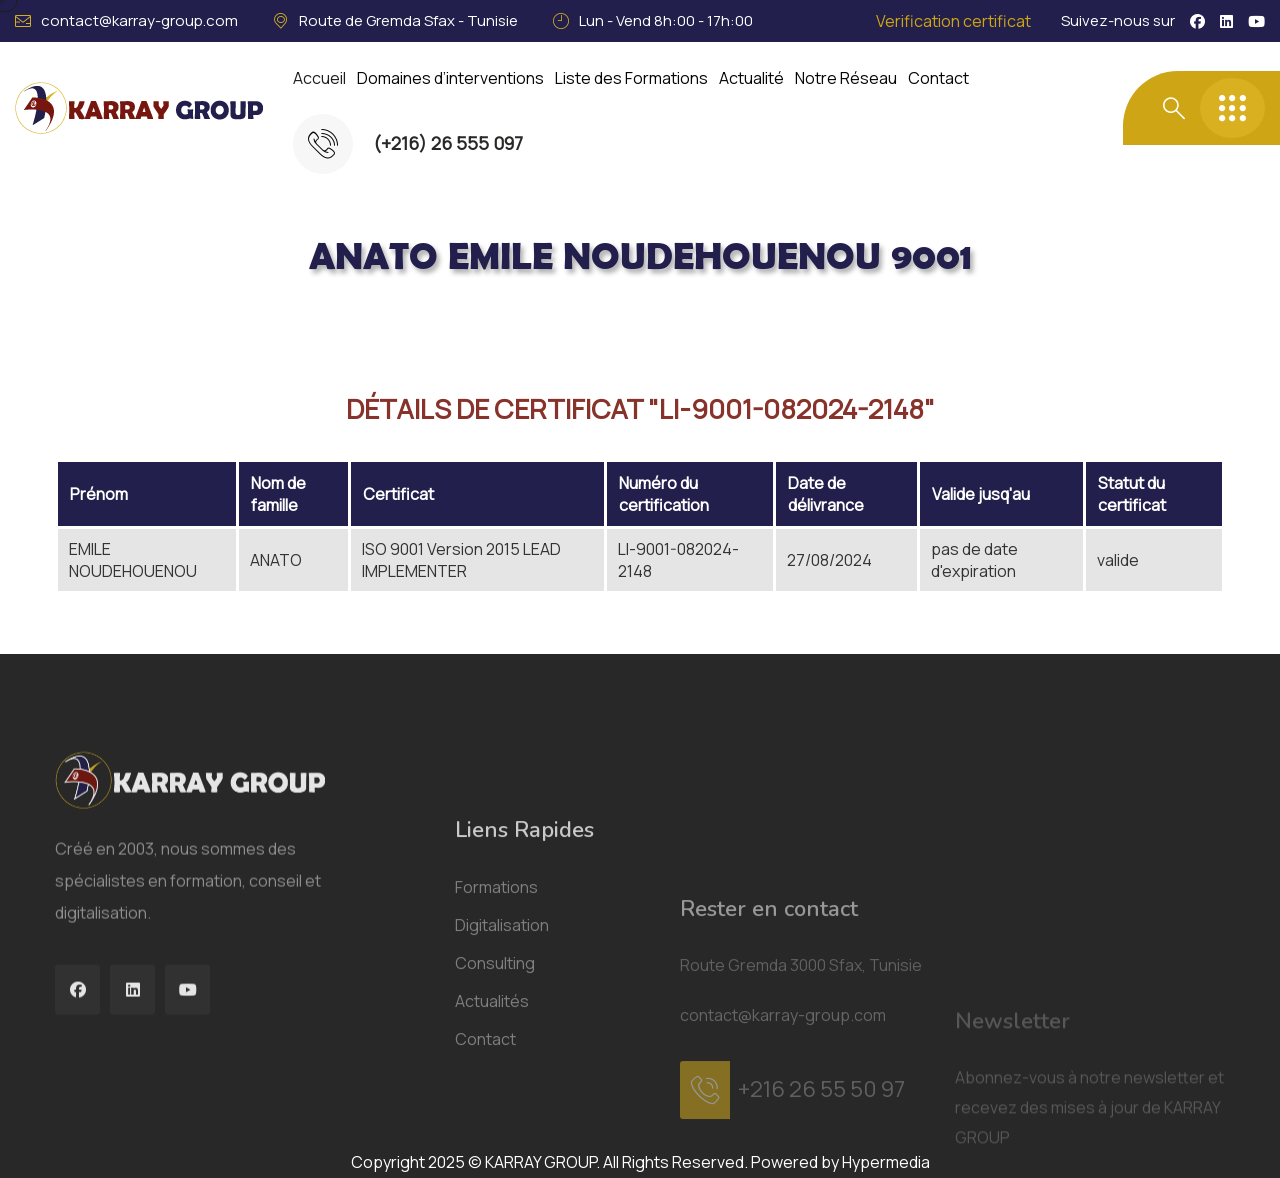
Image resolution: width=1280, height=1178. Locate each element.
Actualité (751, 78)
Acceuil (146, 324)
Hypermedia (886, 1162)
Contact (938, 78)
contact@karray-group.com (139, 20)
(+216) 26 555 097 (448, 143)
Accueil (319, 78)
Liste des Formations (631, 78)
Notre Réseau (846, 78)
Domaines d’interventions (450, 78)
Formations (496, 1112)
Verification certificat (953, 21)
